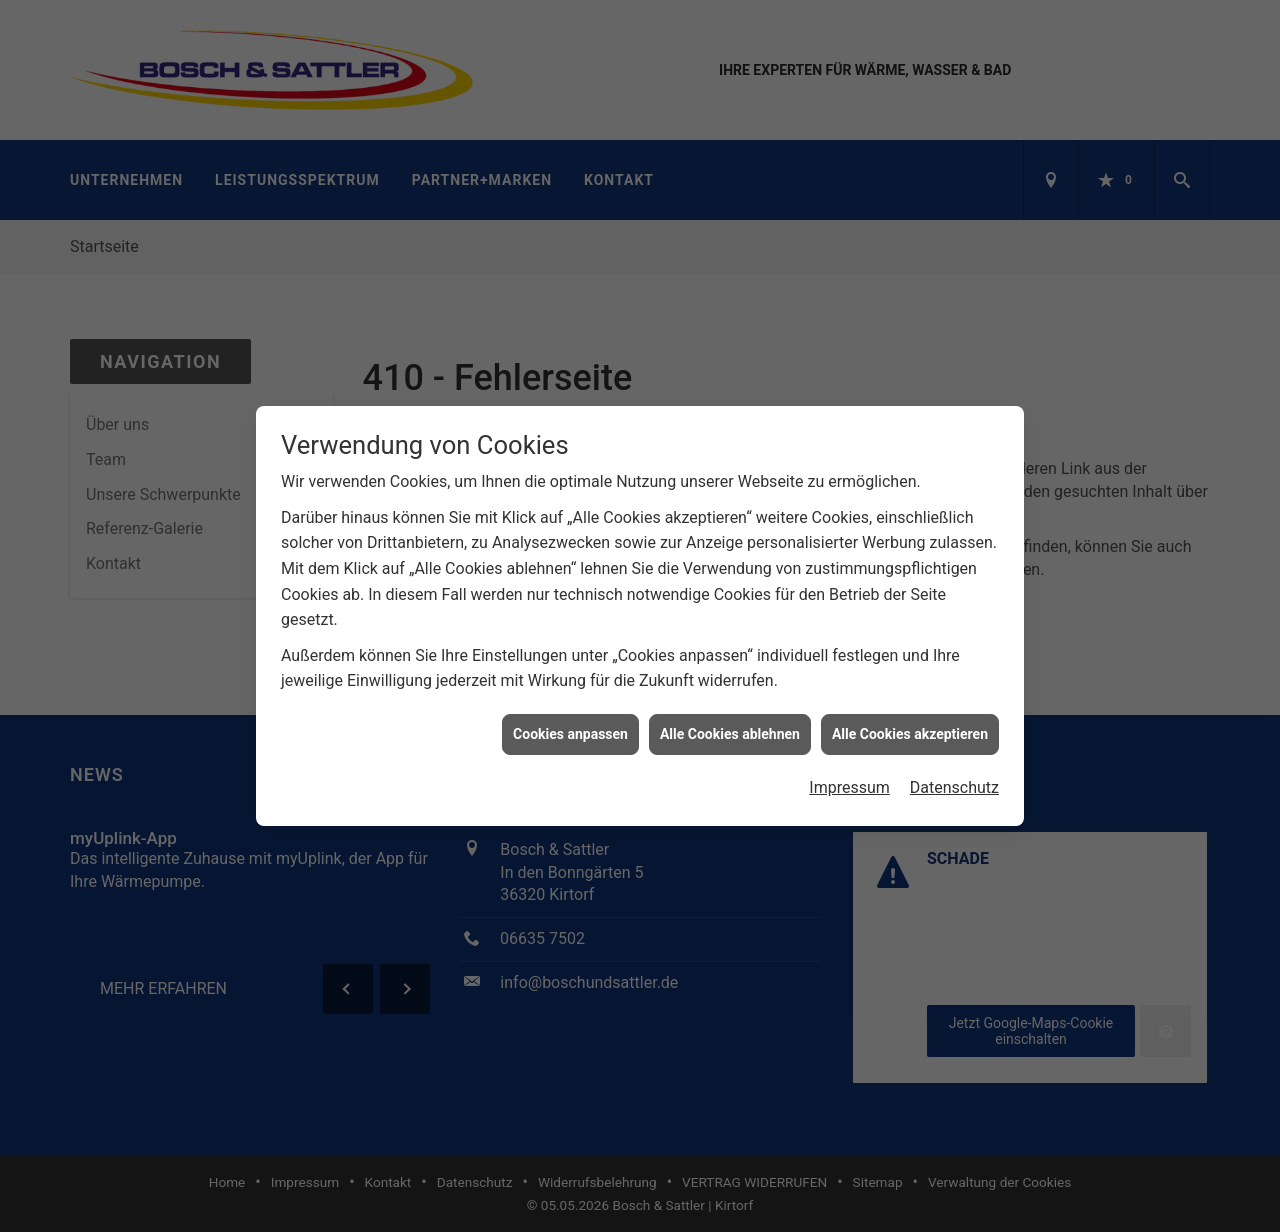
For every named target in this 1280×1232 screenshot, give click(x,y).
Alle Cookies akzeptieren (910, 727)
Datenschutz (954, 781)
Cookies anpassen (570, 727)
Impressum (849, 781)
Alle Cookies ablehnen (730, 727)
